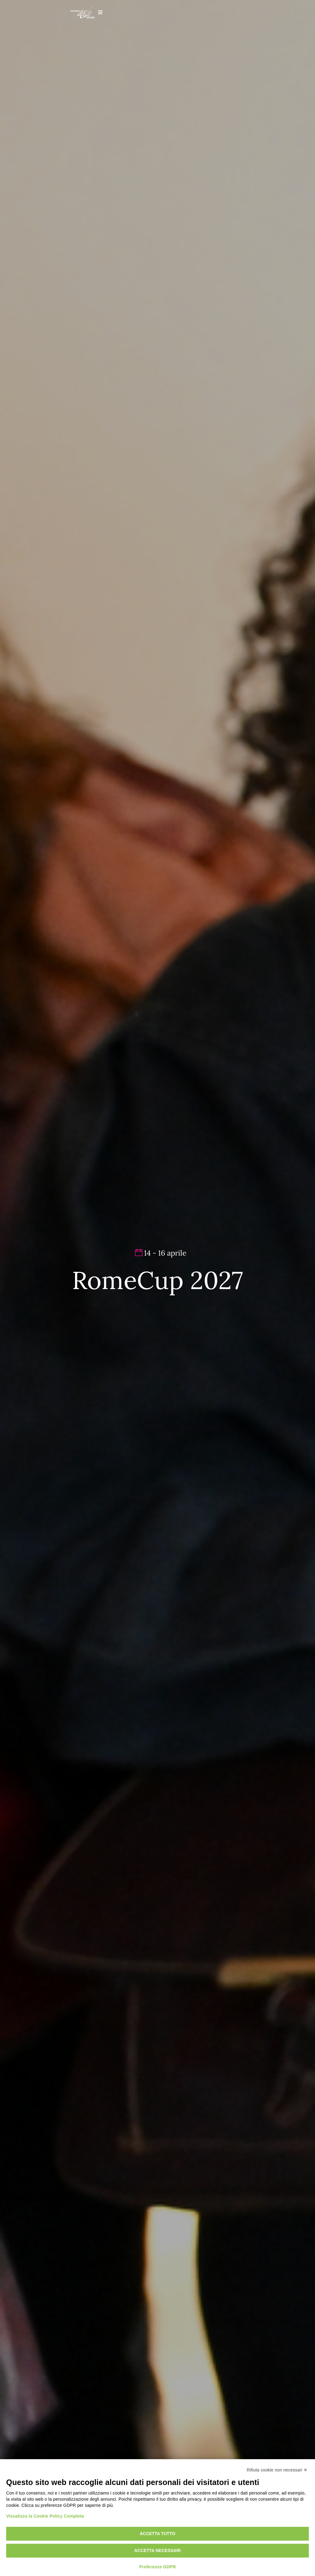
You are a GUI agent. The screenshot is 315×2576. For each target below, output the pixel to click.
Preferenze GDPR (157, 2566)
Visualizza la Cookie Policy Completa (45, 2516)
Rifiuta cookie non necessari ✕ (277, 2469)
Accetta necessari (157, 2550)
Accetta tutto (157, 2533)
